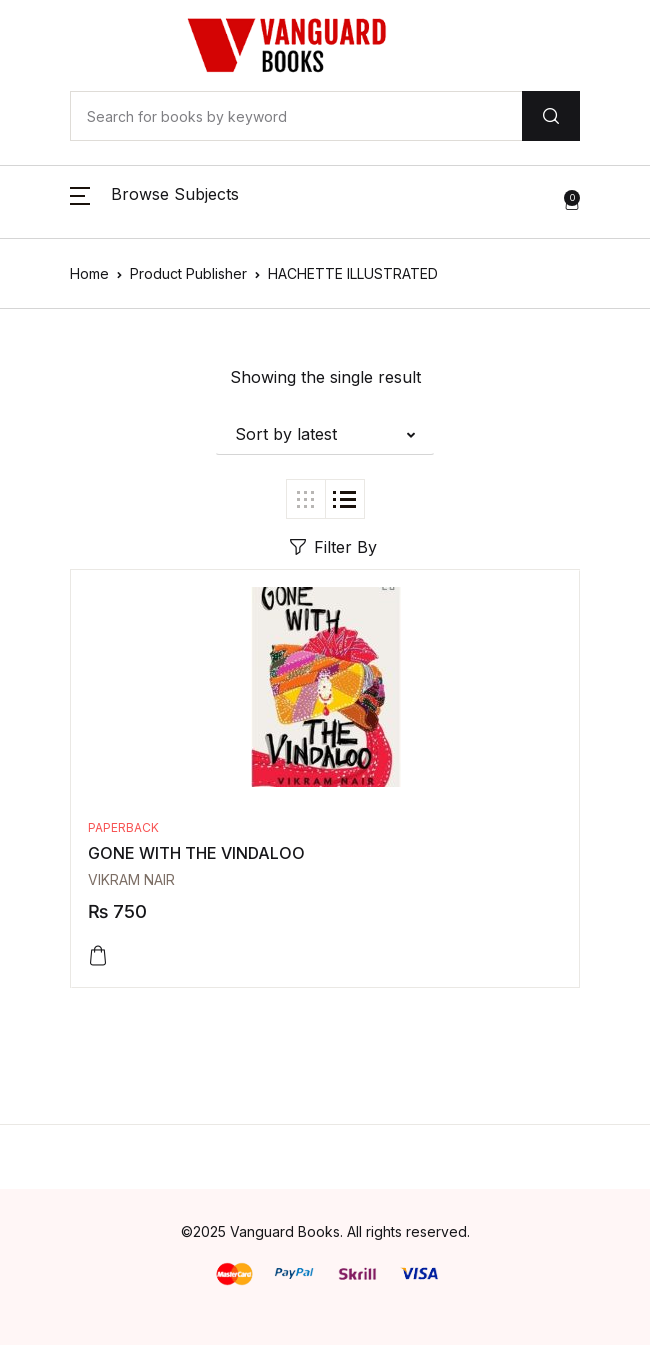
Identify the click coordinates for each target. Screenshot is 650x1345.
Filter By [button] (333, 547)
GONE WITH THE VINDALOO (196, 853)
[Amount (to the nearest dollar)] (296, 116)
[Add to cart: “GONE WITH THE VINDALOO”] (98, 956)
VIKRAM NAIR (131, 879)
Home (89, 273)
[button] (154, 202)
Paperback (123, 827)
